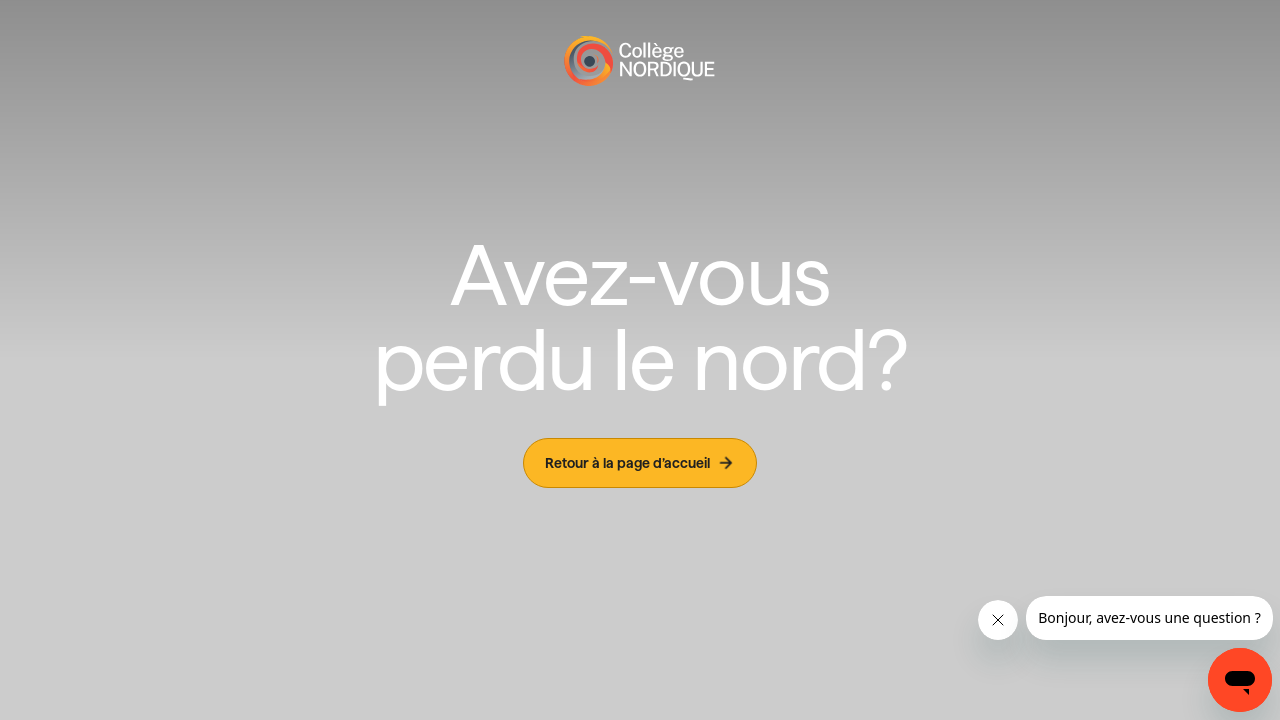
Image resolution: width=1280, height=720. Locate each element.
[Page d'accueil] (639, 61)
